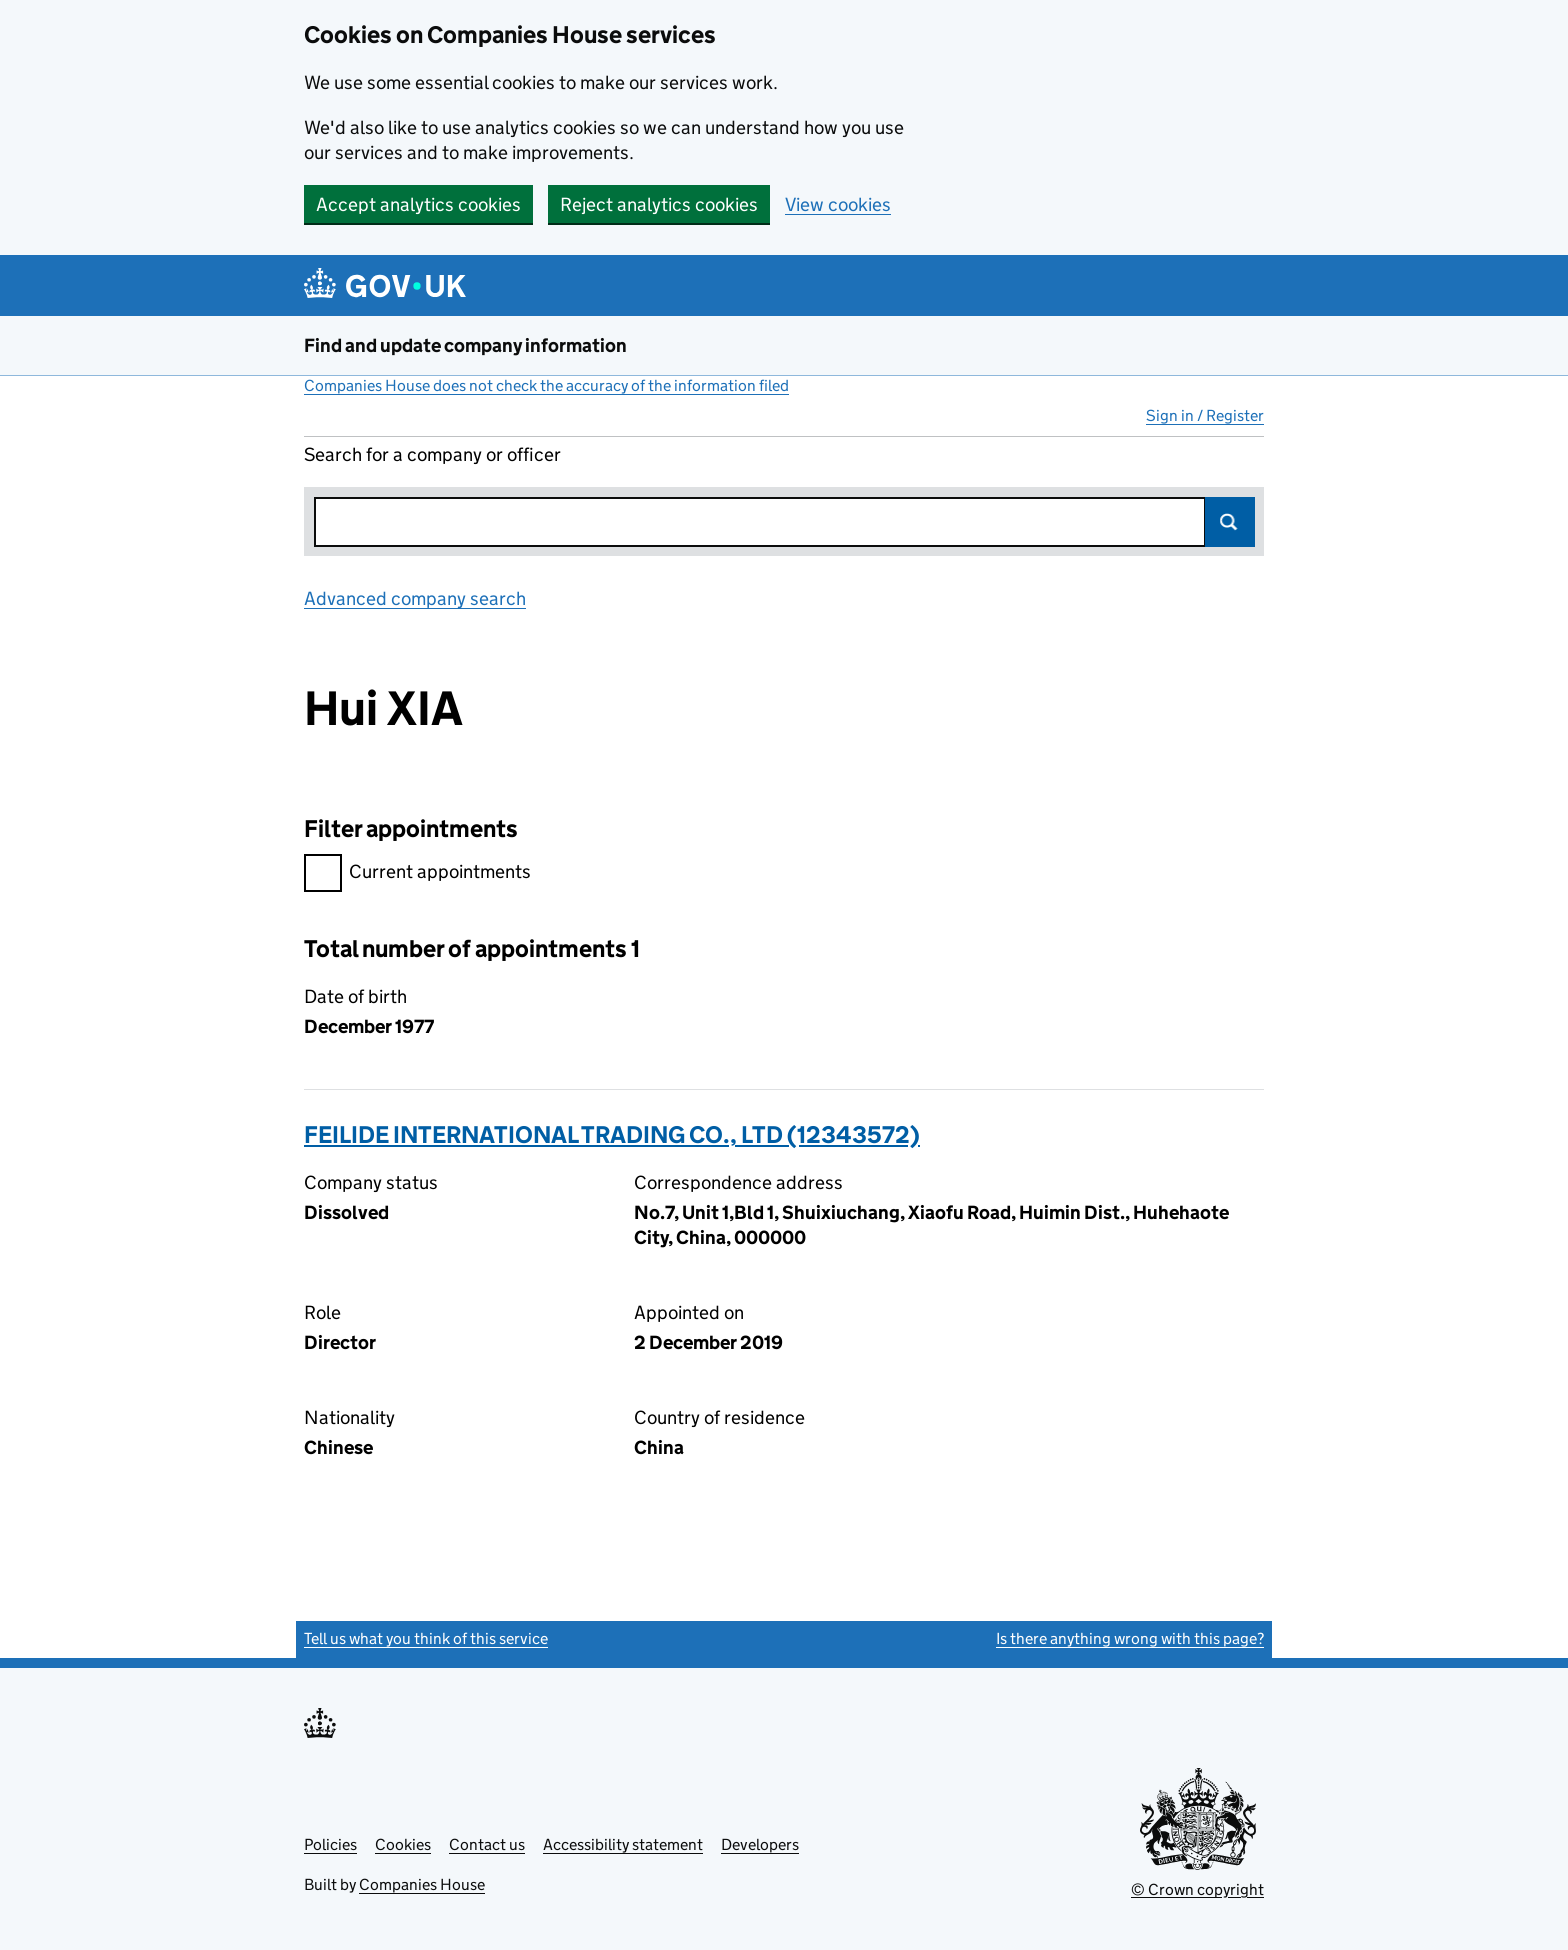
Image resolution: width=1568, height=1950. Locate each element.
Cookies (403, 1844)
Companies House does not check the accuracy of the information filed (546, 385)
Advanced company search (415, 598)
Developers (760, 1844)
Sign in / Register (1205, 415)
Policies (330, 1844)
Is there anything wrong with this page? (1130, 1638)
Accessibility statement (623, 1844)
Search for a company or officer (432, 454)
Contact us (487, 1844)
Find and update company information (465, 345)
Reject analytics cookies (659, 204)
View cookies (838, 204)
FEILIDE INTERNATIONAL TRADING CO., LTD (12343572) (612, 1134)
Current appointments (417, 874)
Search (1230, 522)
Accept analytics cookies (418, 204)
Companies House (422, 1884)
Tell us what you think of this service (426, 1638)
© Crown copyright (1197, 1889)
